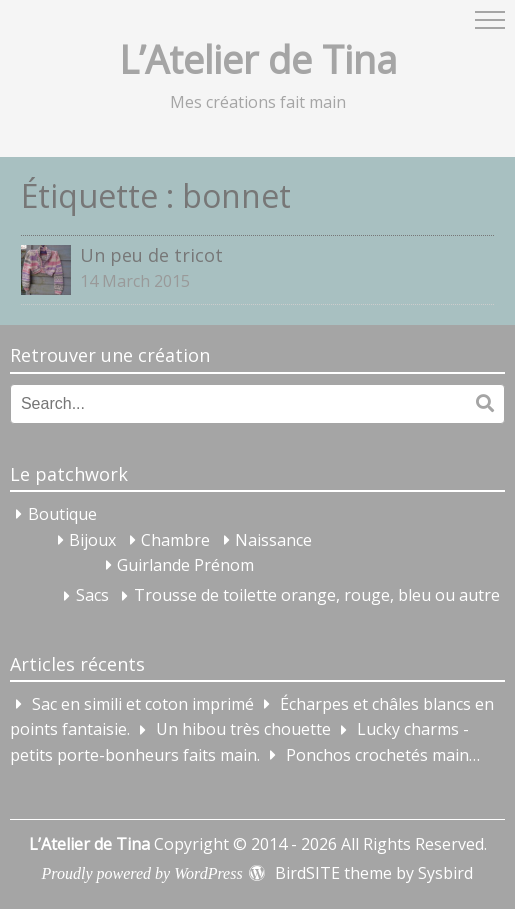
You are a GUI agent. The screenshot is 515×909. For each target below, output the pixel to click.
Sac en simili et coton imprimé (143, 704)
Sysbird (445, 873)
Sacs (92, 596)
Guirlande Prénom (185, 565)
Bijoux (92, 540)
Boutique (62, 514)
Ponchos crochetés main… (383, 755)
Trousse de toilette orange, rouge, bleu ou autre (317, 596)
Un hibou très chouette (243, 730)
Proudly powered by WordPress (142, 873)
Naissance (273, 540)
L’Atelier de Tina (258, 59)
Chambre (175, 540)
